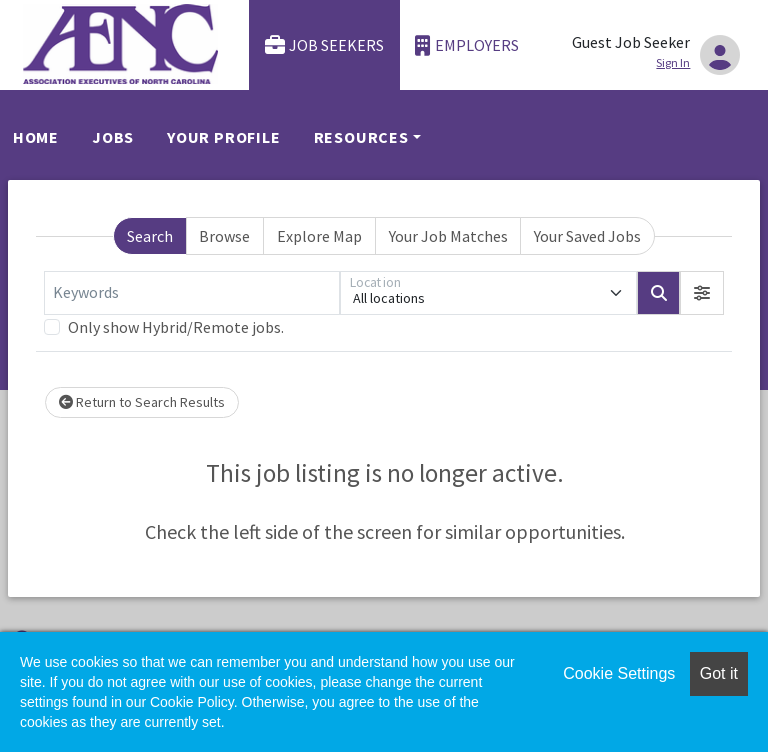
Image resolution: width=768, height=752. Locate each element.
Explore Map (319, 236)
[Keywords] (192, 293)
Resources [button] (361, 137)
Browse (224, 236)
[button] (702, 293)
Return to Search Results (142, 402)
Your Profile (224, 137)
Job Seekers (325, 45)
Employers (467, 45)
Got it (719, 673)
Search (150, 236)
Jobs (113, 137)
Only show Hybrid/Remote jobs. (176, 327)
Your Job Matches (448, 236)
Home (36, 137)
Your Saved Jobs (587, 236)
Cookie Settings (619, 673)
